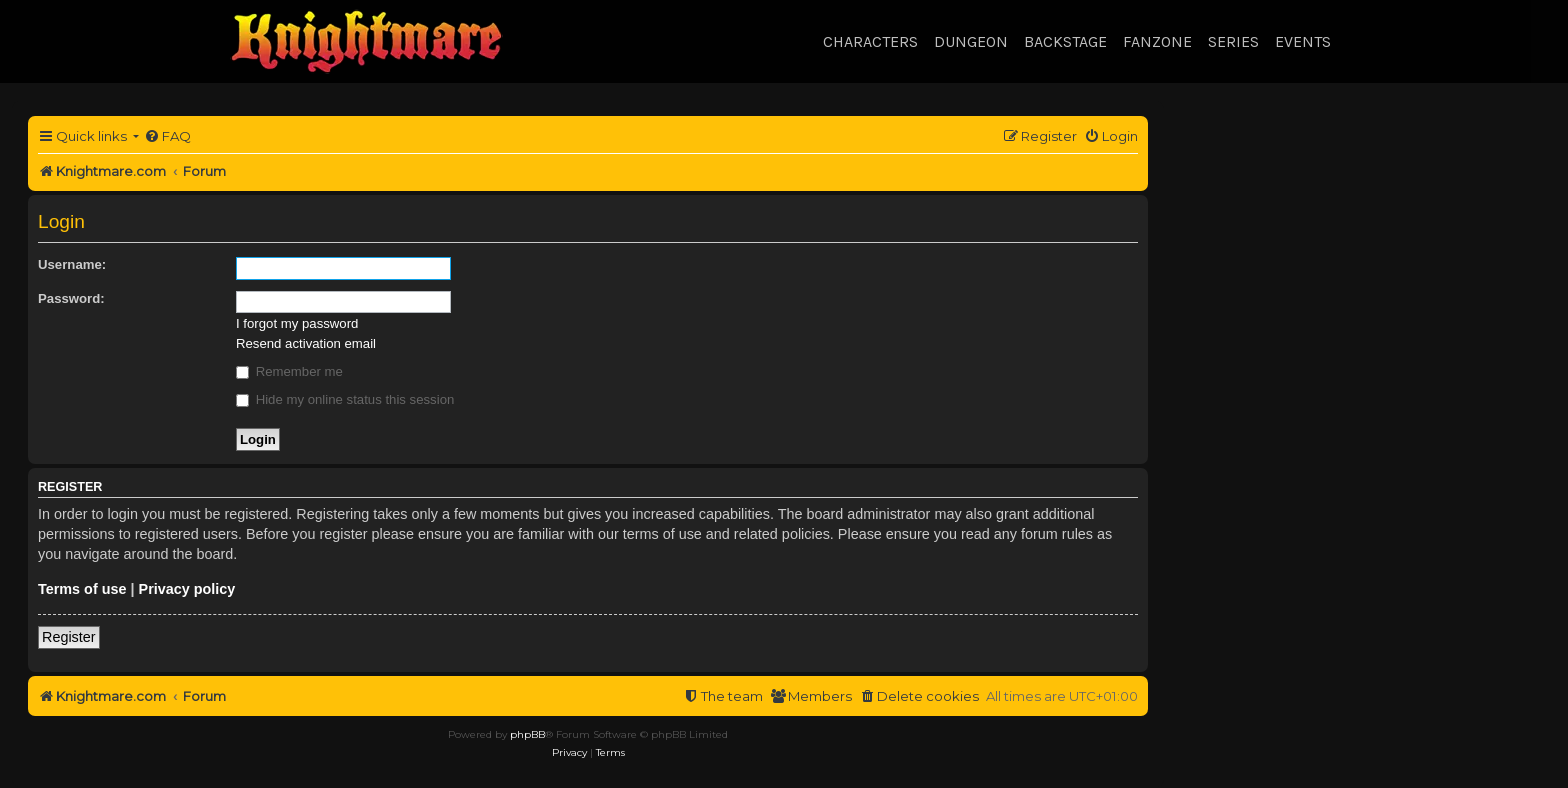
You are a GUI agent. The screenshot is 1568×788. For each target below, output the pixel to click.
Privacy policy (187, 589)
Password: (71, 298)
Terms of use (82, 589)
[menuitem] (167, 136)
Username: (72, 264)
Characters (870, 41)
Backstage (1065, 41)
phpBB (527, 734)
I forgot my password (297, 323)
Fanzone (1157, 41)
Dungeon (971, 41)
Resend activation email (306, 343)
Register (69, 637)
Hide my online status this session (345, 399)
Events (1303, 41)
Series (1233, 41)
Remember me (289, 371)
